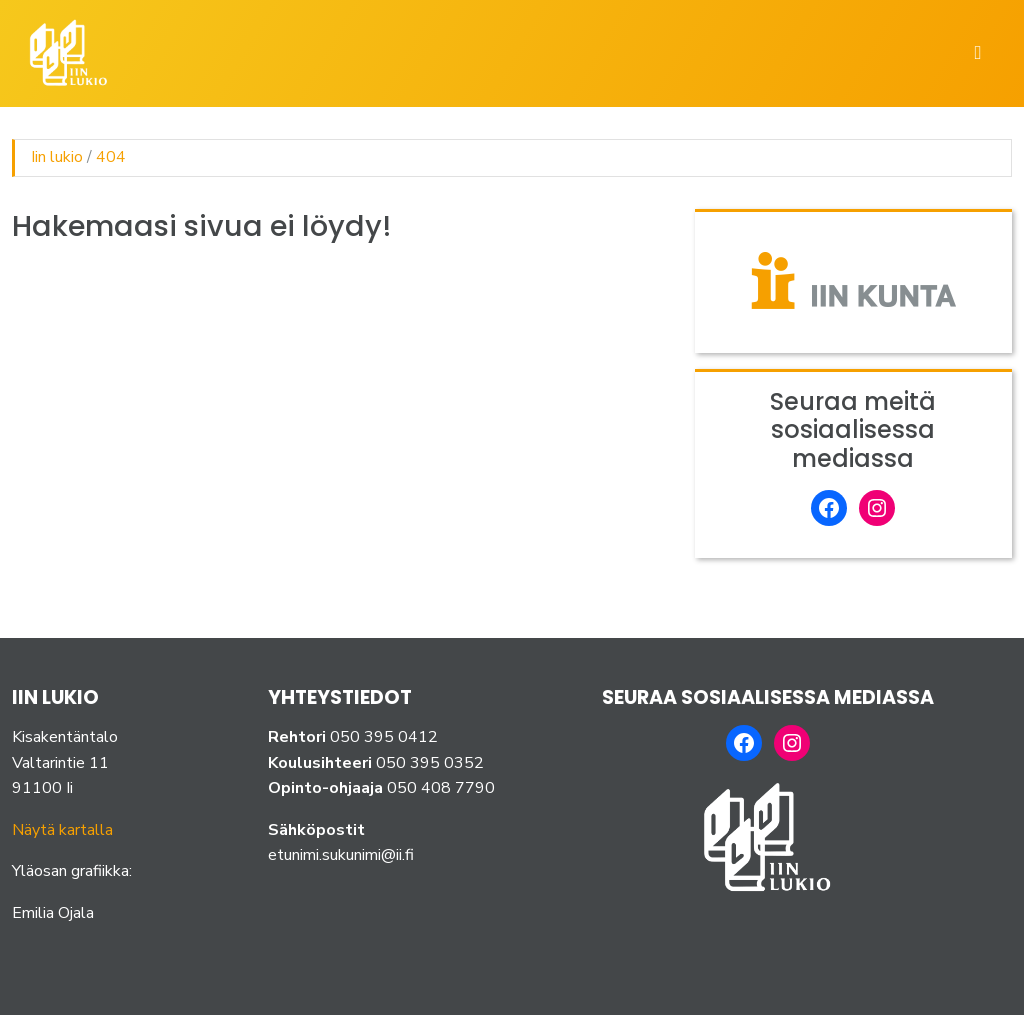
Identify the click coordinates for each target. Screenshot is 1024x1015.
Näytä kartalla (62, 830)
